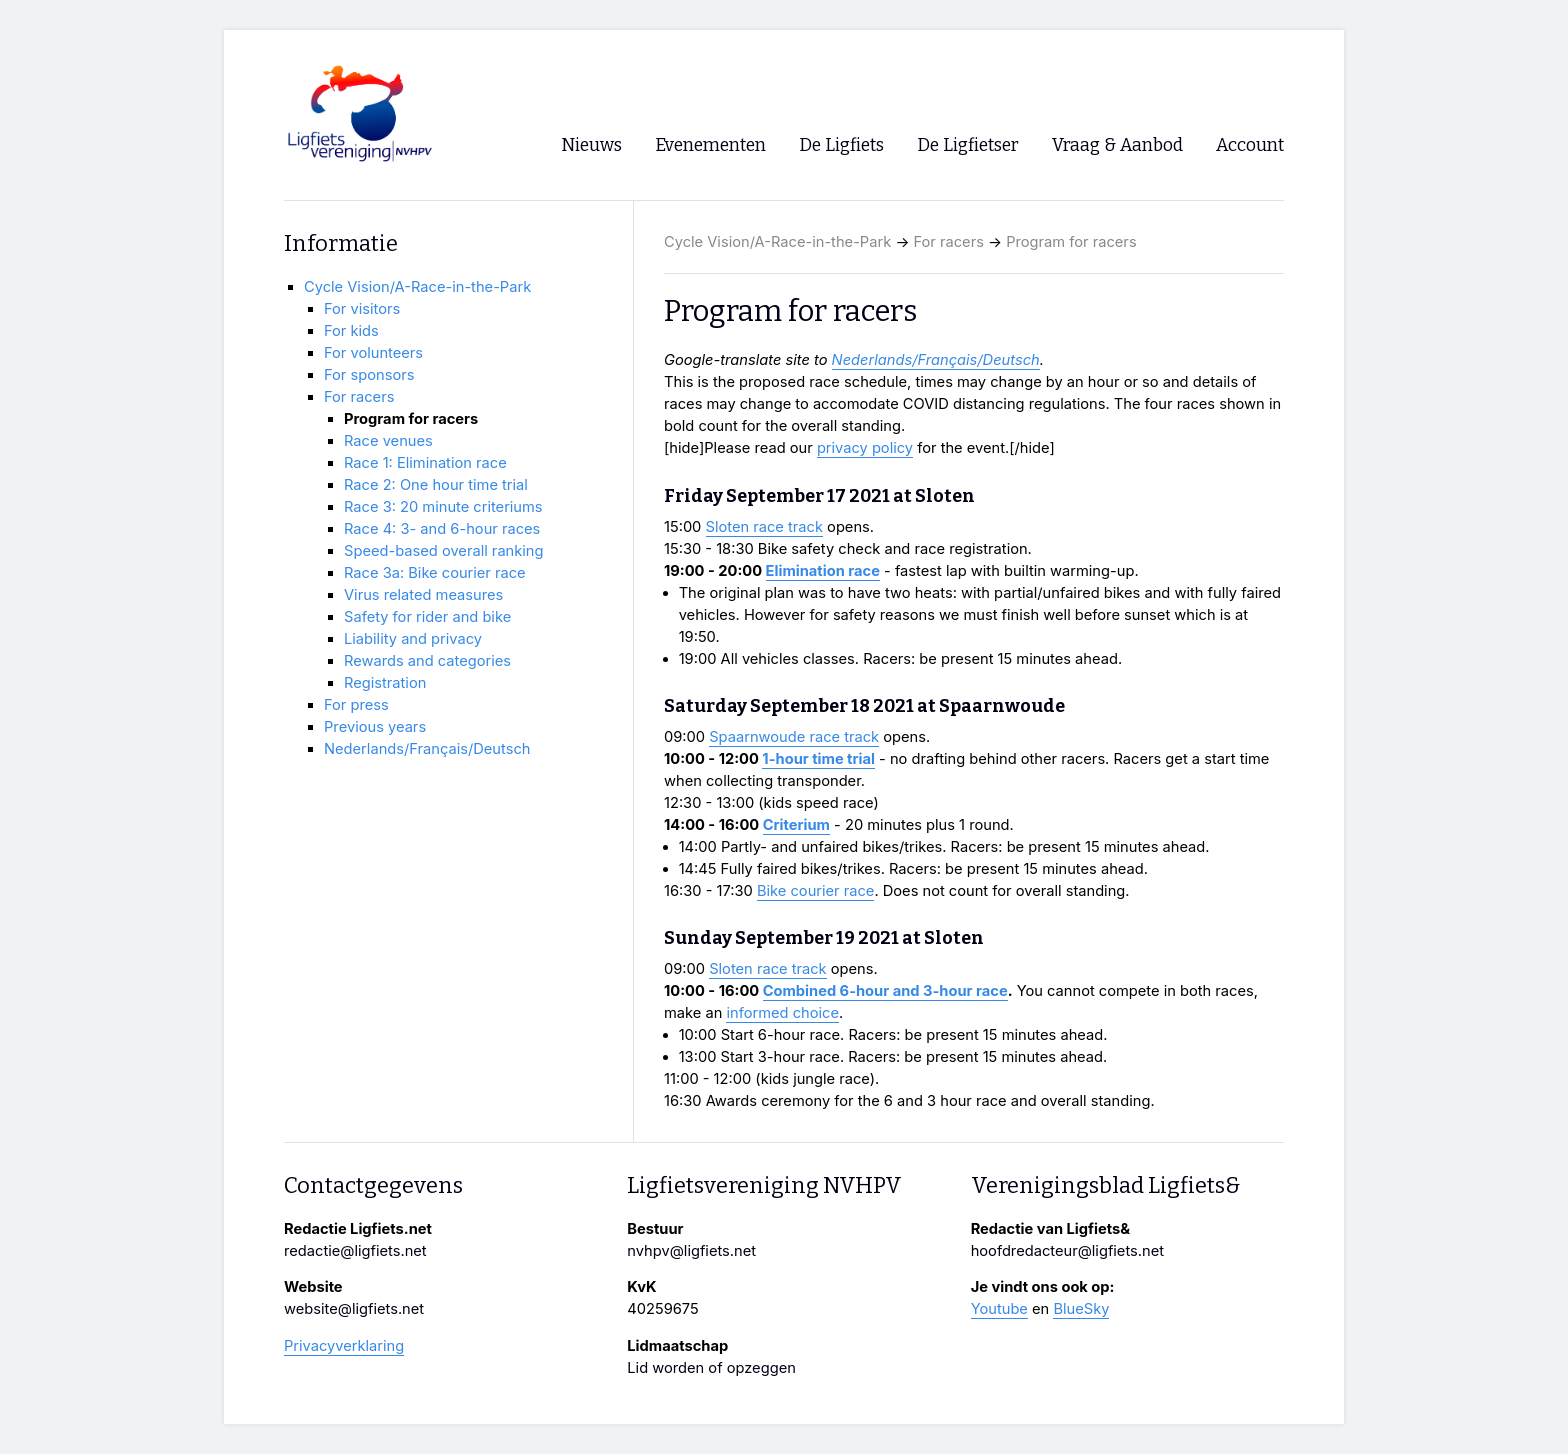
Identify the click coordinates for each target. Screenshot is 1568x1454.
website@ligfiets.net (354, 1309)
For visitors (362, 309)
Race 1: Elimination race (425, 463)
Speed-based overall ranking (444, 551)
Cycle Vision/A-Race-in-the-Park (777, 242)
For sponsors (369, 375)
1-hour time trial (818, 759)
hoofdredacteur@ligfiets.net (1067, 1251)
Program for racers (1071, 242)
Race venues (388, 441)
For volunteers (373, 353)
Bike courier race (815, 891)
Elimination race (823, 571)
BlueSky (1081, 1309)
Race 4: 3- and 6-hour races (442, 529)
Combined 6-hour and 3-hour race (885, 991)
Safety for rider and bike (427, 617)
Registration (385, 683)
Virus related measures (423, 595)
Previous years (375, 727)
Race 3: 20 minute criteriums (443, 507)
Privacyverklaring (344, 1346)
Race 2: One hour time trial (436, 485)
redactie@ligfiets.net (355, 1251)
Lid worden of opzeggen (711, 1368)
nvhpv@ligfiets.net (691, 1251)
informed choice (782, 1013)
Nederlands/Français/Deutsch (936, 360)
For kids (351, 331)
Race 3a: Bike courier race (435, 573)
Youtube (999, 1309)
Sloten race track (764, 527)
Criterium (796, 825)
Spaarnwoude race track (794, 737)
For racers (949, 242)
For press (356, 705)
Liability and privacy (413, 639)
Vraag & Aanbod (1117, 145)
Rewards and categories (427, 661)
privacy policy (865, 448)
